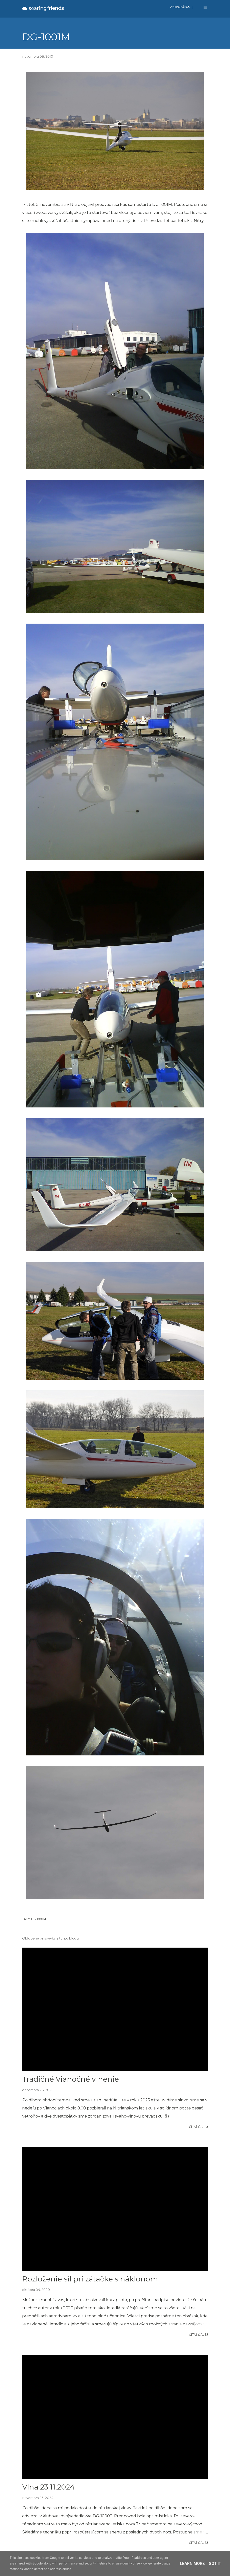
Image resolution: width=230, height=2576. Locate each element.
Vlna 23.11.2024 (48, 2486)
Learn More (192, 2563)
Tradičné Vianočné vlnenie (70, 2079)
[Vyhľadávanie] (181, 7)
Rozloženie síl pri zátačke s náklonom (90, 2278)
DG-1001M (38, 1919)
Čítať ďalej (198, 2127)
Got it (215, 2563)
